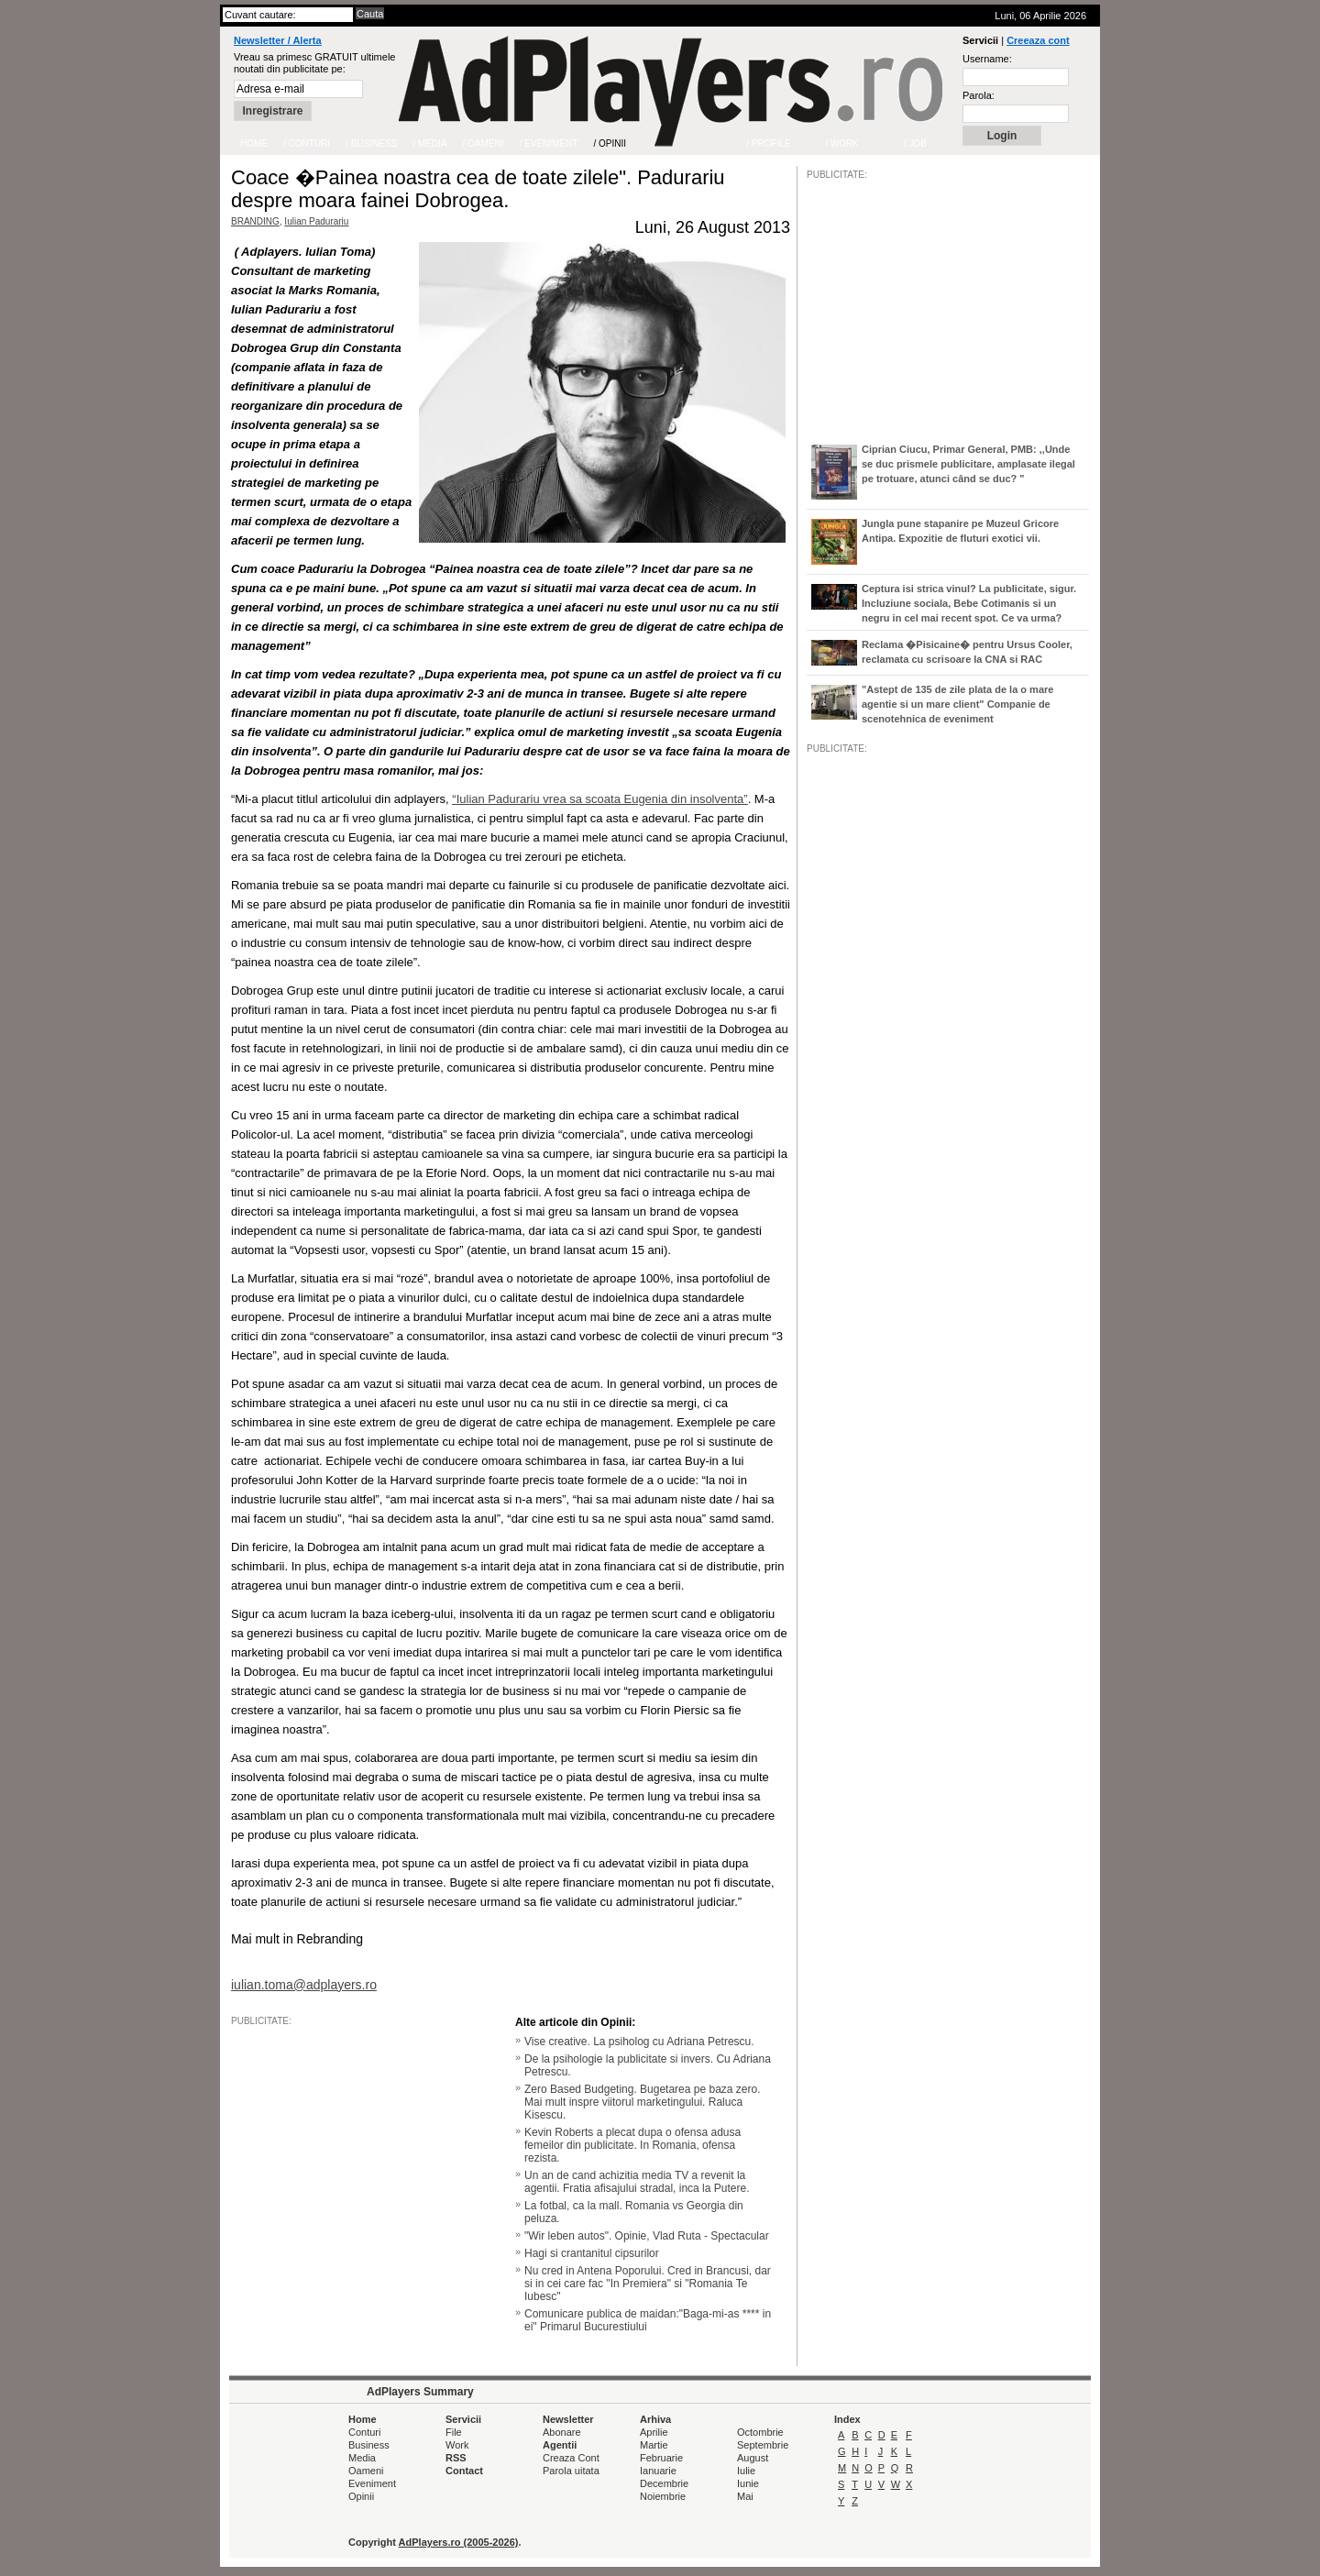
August (752, 2457)
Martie (654, 2444)
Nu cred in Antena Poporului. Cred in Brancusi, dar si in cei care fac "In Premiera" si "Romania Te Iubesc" (647, 2283)
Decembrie (664, 2483)
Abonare (562, 2432)
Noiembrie (663, 2496)
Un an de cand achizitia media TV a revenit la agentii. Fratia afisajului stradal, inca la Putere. (636, 2182)
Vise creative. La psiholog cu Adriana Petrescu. (639, 2041)
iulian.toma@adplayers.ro (304, 1984)
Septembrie (762, 2444)
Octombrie (760, 2432)
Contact (464, 2470)
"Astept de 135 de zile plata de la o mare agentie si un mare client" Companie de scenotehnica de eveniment (957, 704)
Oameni (366, 2470)
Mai (745, 2496)
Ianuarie (658, 2470)
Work (457, 2444)
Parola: (978, 95)
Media (362, 2457)
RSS (456, 2457)
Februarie (661, 2457)
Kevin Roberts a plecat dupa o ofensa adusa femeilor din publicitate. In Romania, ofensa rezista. (632, 2145)
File (454, 2432)
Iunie (748, 2483)
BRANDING (255, 221)
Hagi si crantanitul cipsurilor (591, 2253)
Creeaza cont (1037, 40)
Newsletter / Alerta (278, 40)
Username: (987, 58)
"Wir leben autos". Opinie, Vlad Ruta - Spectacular (646, 2235)
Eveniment (372, 2483)
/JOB (826, 1315)
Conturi (364, 2432)
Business (369, 2444)
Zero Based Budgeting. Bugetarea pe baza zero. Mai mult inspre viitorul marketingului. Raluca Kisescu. (642, 2102)
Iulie (746, 2470)
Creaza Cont (571, 2457)
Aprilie (654, 2432)
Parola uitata (571, 2470)
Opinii (361, 2496)
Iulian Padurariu (316, 221)
